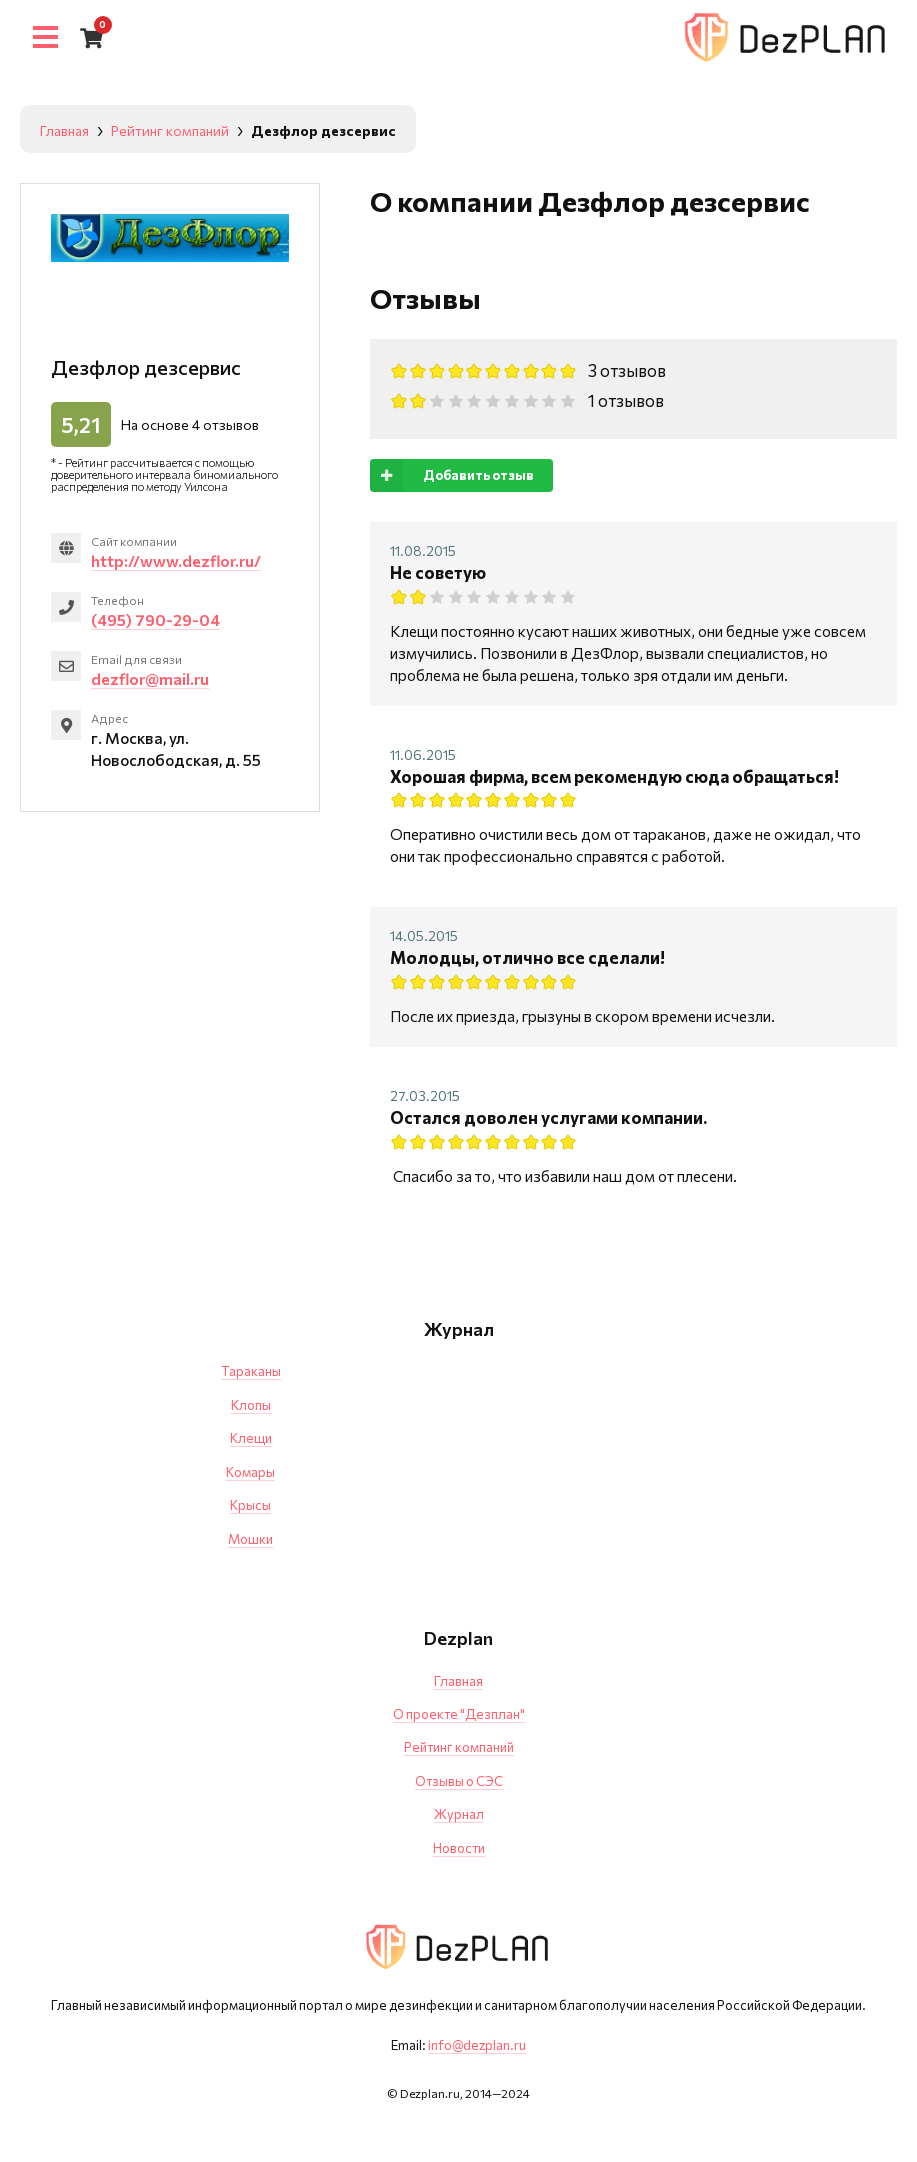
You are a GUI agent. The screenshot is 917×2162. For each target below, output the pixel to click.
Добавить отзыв (452, 475)
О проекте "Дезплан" (459, 1714)
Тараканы (251, 1371)
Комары (250, 1472)
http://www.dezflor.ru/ (178, 560)
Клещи (251, 1438)
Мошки (250, 1539)
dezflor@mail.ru (151, 680)
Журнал (459, 1814)
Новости (459, 1848)
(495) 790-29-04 (157, 620)
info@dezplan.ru (477, 2045)
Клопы (251, 1405)
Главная (458, 1681)
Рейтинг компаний (459, 1747)
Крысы (250, 1505)
